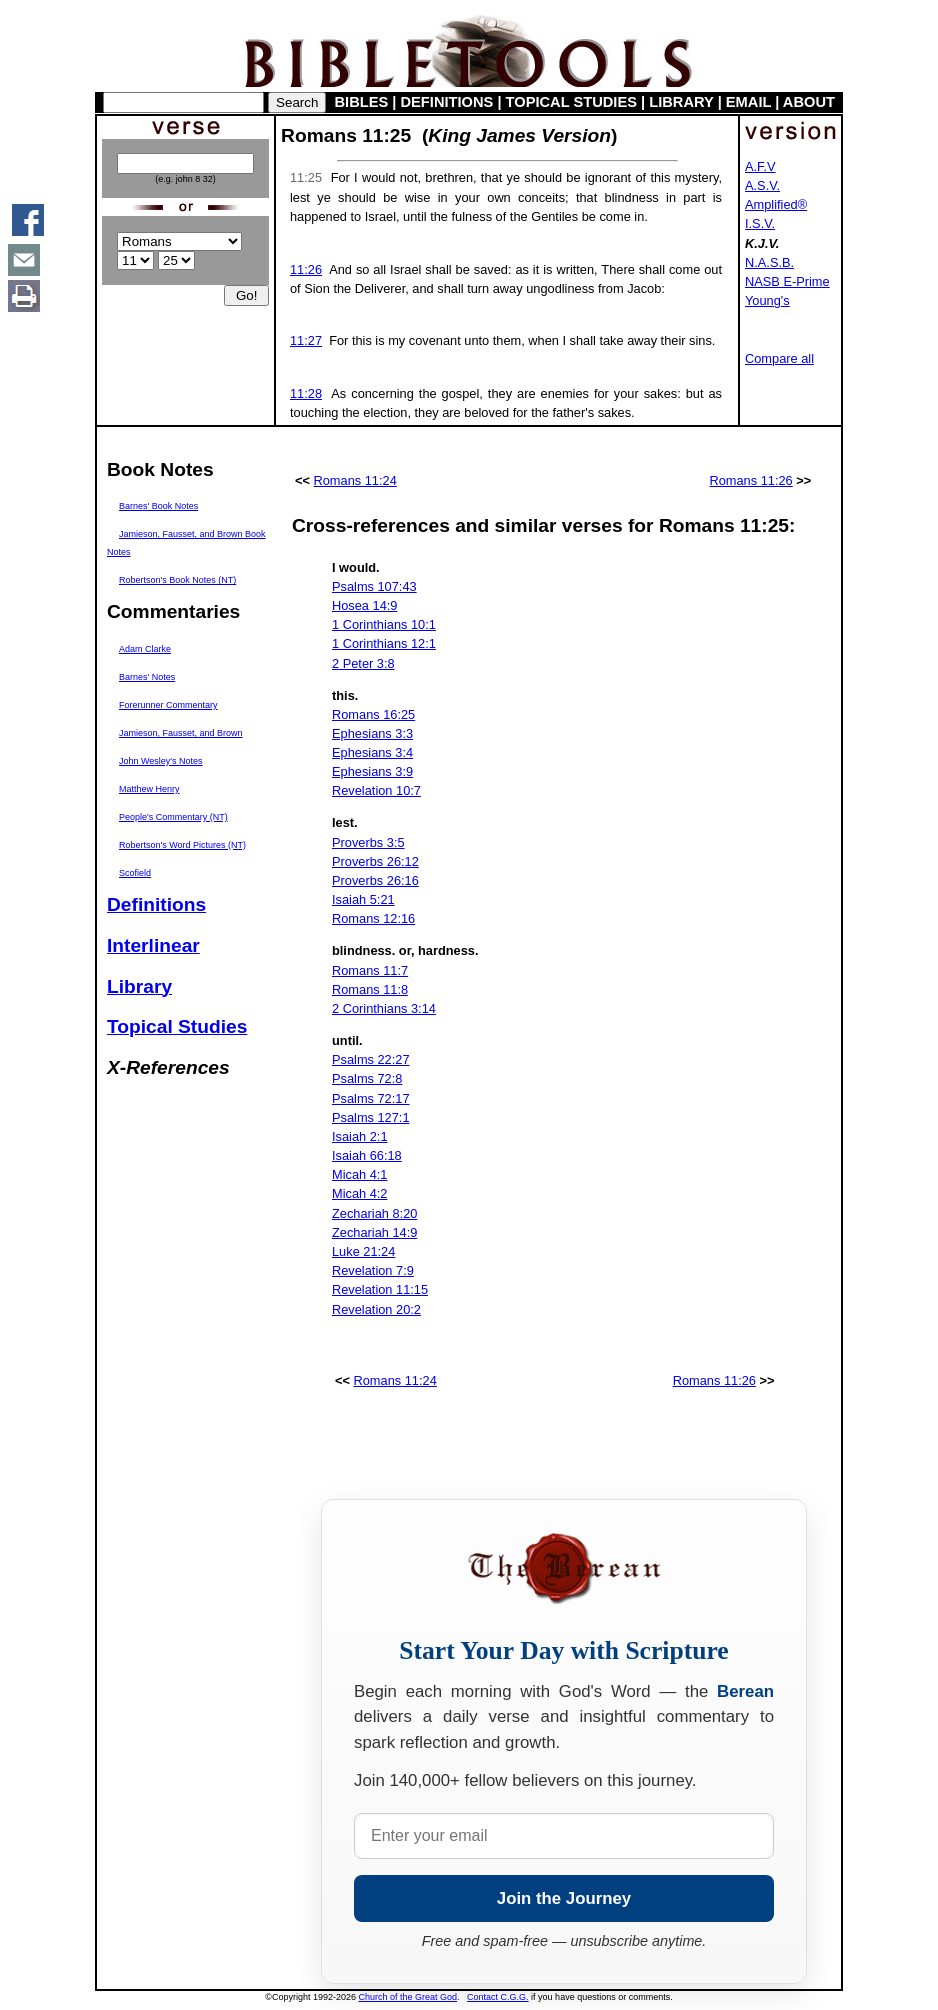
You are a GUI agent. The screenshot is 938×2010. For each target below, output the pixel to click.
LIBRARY (681, 102)
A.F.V (760, 166)
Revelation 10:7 (376, 790)
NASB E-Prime (787, 281)
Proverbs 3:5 (368, 842)
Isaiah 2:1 (360, 1136)
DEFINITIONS (447, 102)
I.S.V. (760, 223)
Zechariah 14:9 (374, 1232)
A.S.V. (762, 185)
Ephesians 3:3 (372, 733)
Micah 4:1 (359, 1174)
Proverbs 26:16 (375, 880)
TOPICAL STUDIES (571, 102)
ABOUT (809, 102)
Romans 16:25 (373, 714)
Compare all (779, 358)
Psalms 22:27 (371, 1059)
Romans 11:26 (750, 480)
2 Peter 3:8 (363, 663)
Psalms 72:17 (371, 1098)
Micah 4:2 (359, 1193)
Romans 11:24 (355, 480)
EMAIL (748, 102)
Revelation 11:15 (380, 1289)
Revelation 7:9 (373, 1270)
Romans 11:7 (370, 970)
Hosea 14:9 (364, 605)
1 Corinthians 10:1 (384, 624)
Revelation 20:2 (376, 1309)
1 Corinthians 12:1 (384, 643)
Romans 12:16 (373, 918)
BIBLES (362, 102)
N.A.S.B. (769, 262)
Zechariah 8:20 (374, 1213)
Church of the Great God (408, 1997)
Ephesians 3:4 (372, 752)
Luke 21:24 (363, 1251)
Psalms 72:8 (367, 1078)
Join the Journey (564, 1898)
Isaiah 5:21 (363, 899)
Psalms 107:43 (374, 586)
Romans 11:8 (370, 989)
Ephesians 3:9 (372, 771)
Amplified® (776, 204)
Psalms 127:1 (371, 1117)
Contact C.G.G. (498, 1997)
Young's (767, 300)
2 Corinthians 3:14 (384, 1008)
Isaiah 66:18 (367, 1155)
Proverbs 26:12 (375, 861)
